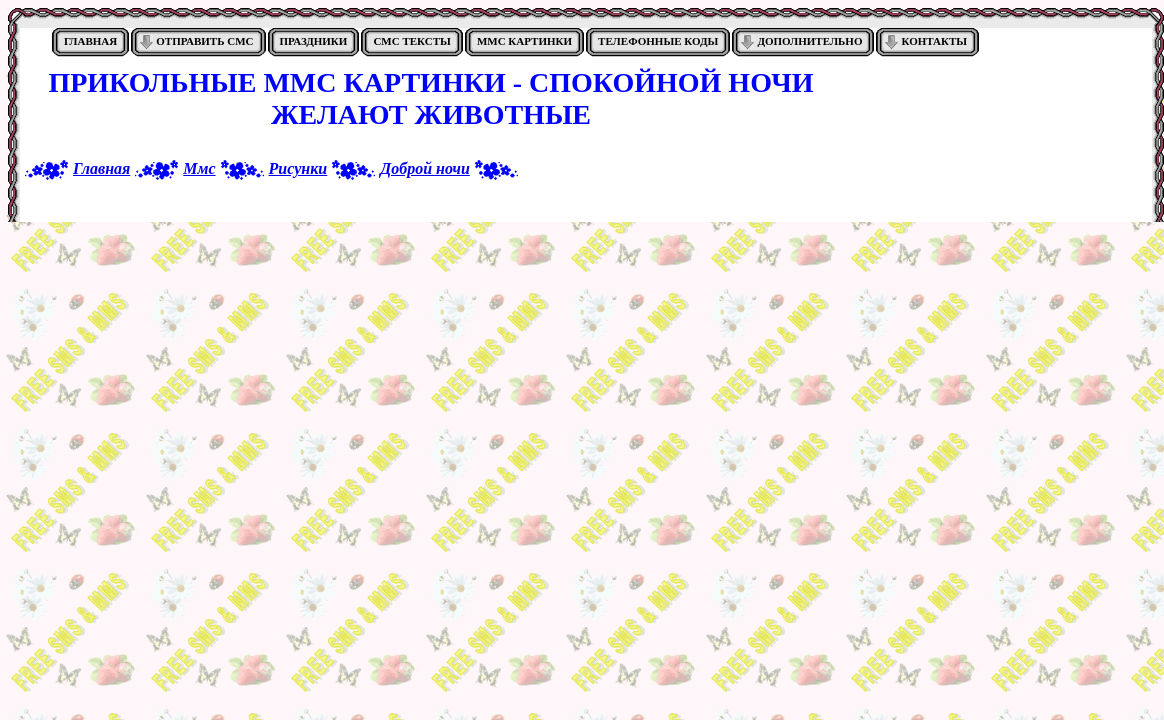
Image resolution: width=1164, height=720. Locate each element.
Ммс (199, 168)
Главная (101, 168)
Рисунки (298, 168)
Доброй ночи (425, 168)
